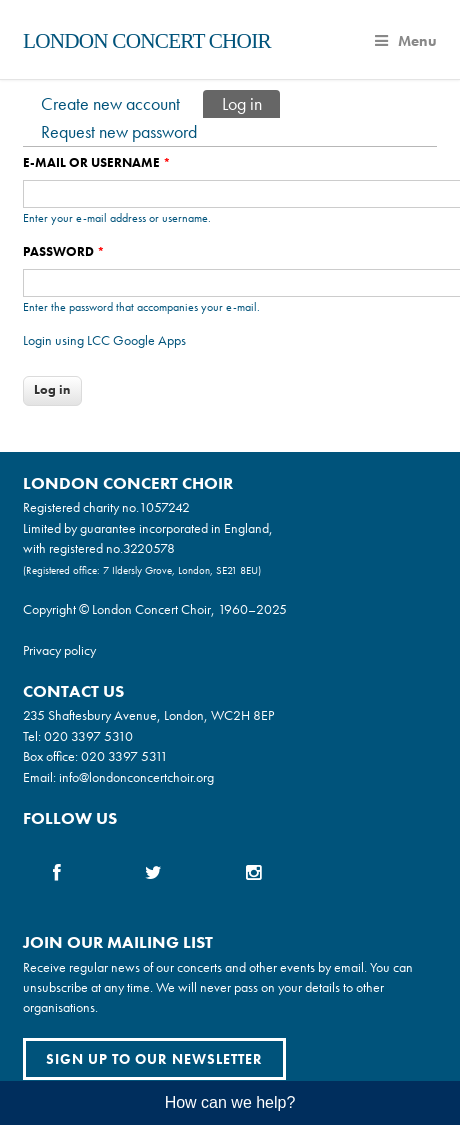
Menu (406, 41)
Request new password (119, 131)
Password (64, 251)
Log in (251, 102)
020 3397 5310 (88, 736)
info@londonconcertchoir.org (136, 777)
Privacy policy (59, 650)
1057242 (164, 507)
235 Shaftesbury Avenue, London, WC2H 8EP (148, 715)
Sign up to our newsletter (154, 1059)
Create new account (110, 103)
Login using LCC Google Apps (104, 340)
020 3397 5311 (124, 756)
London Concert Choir (147, 41)
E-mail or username (97, 162)
